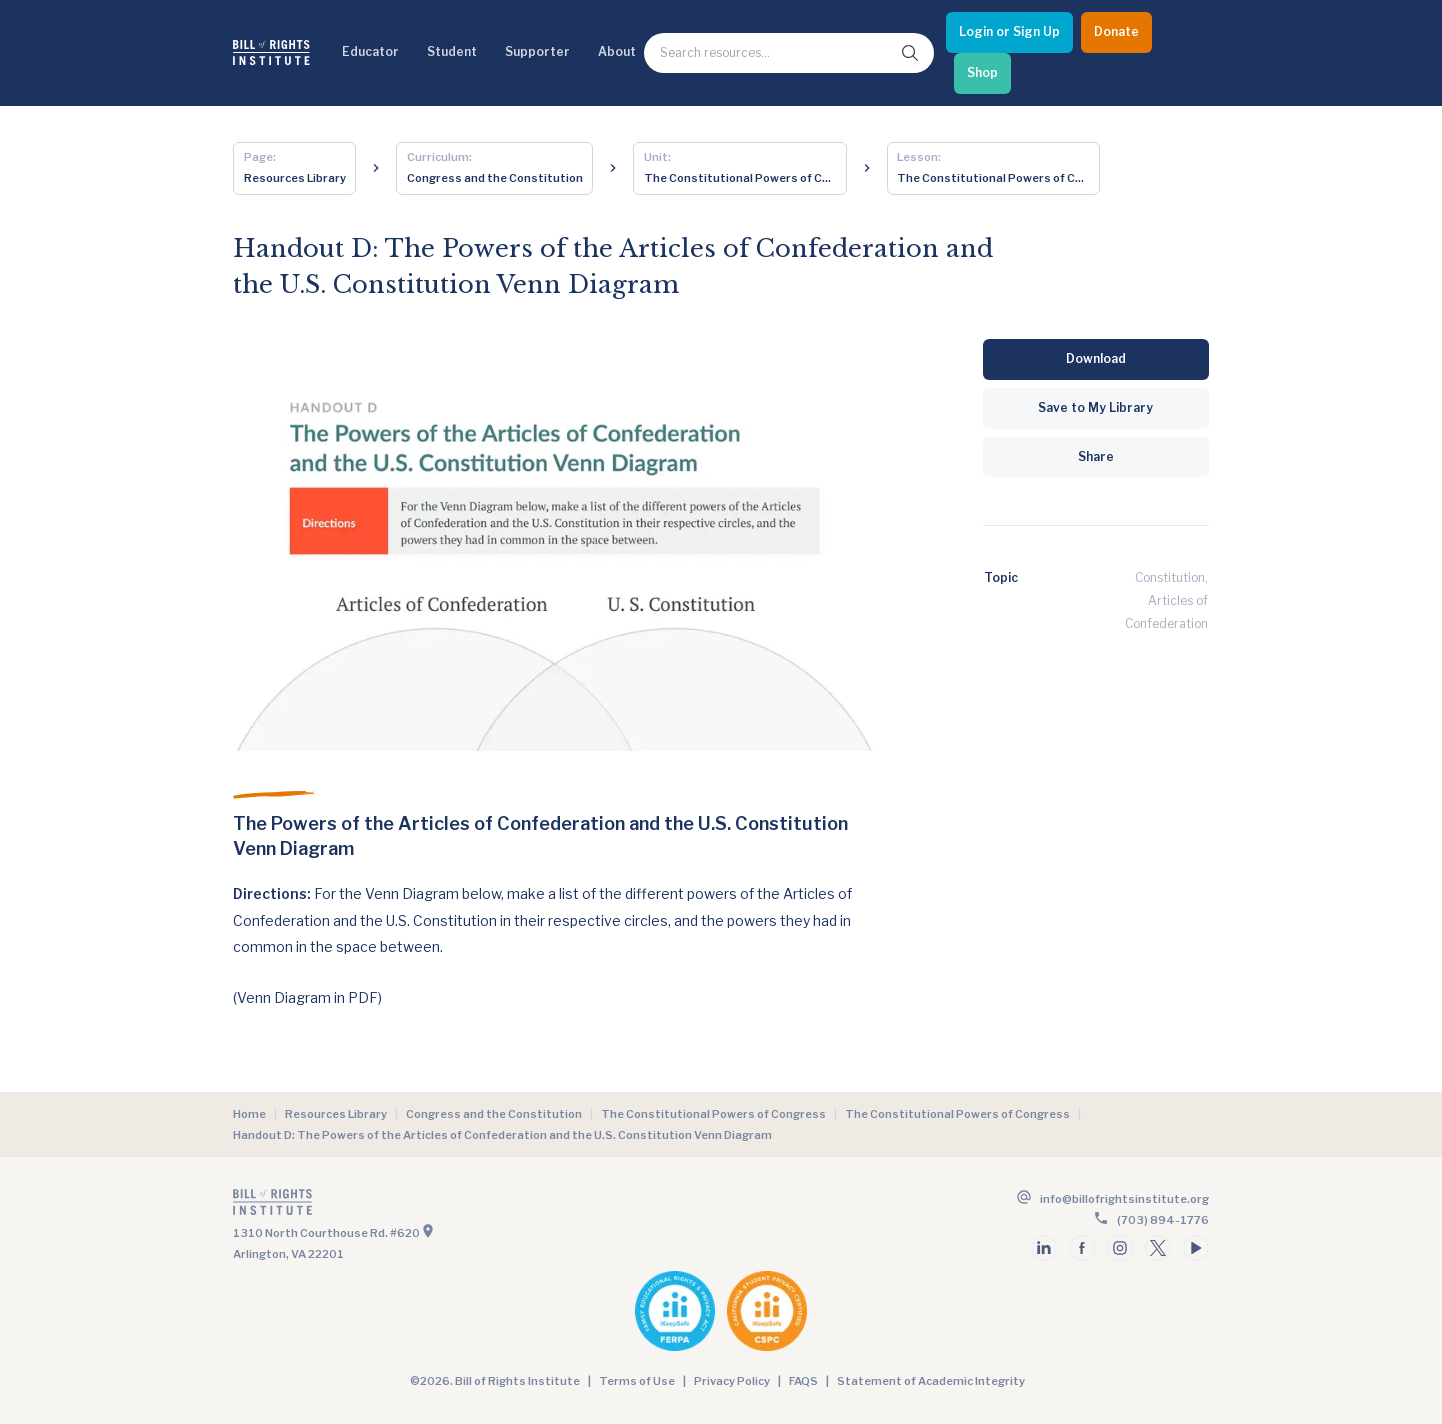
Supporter (537, 51)
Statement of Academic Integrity (931, 1381)
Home (249, 1114)
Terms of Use (637, 1381)
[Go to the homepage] (475, 1206)
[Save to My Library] (1096, 408)
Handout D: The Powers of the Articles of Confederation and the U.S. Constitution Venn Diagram (502, 1135)
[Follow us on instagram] (1120, 1248)
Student (452, 51)
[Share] (1096, 457)
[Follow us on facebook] (1082, 1248)
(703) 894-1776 (1163, 1220)
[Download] (1096, 359)
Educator (370, 51)
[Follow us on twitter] (1158, 1248)
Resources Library (336, 1114)
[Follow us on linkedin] (1044, 1248)
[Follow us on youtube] (1196, 1248)
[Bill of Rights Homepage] (271, 52)
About (617, 51)
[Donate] (1116, 32)
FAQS (803, 1381)
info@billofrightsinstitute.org (1124, 1199)
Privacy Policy (732, 1381)
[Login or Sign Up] (1009, 32)
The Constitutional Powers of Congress (713, 1114)
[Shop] (982, 73)
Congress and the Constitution (494, 1114)
